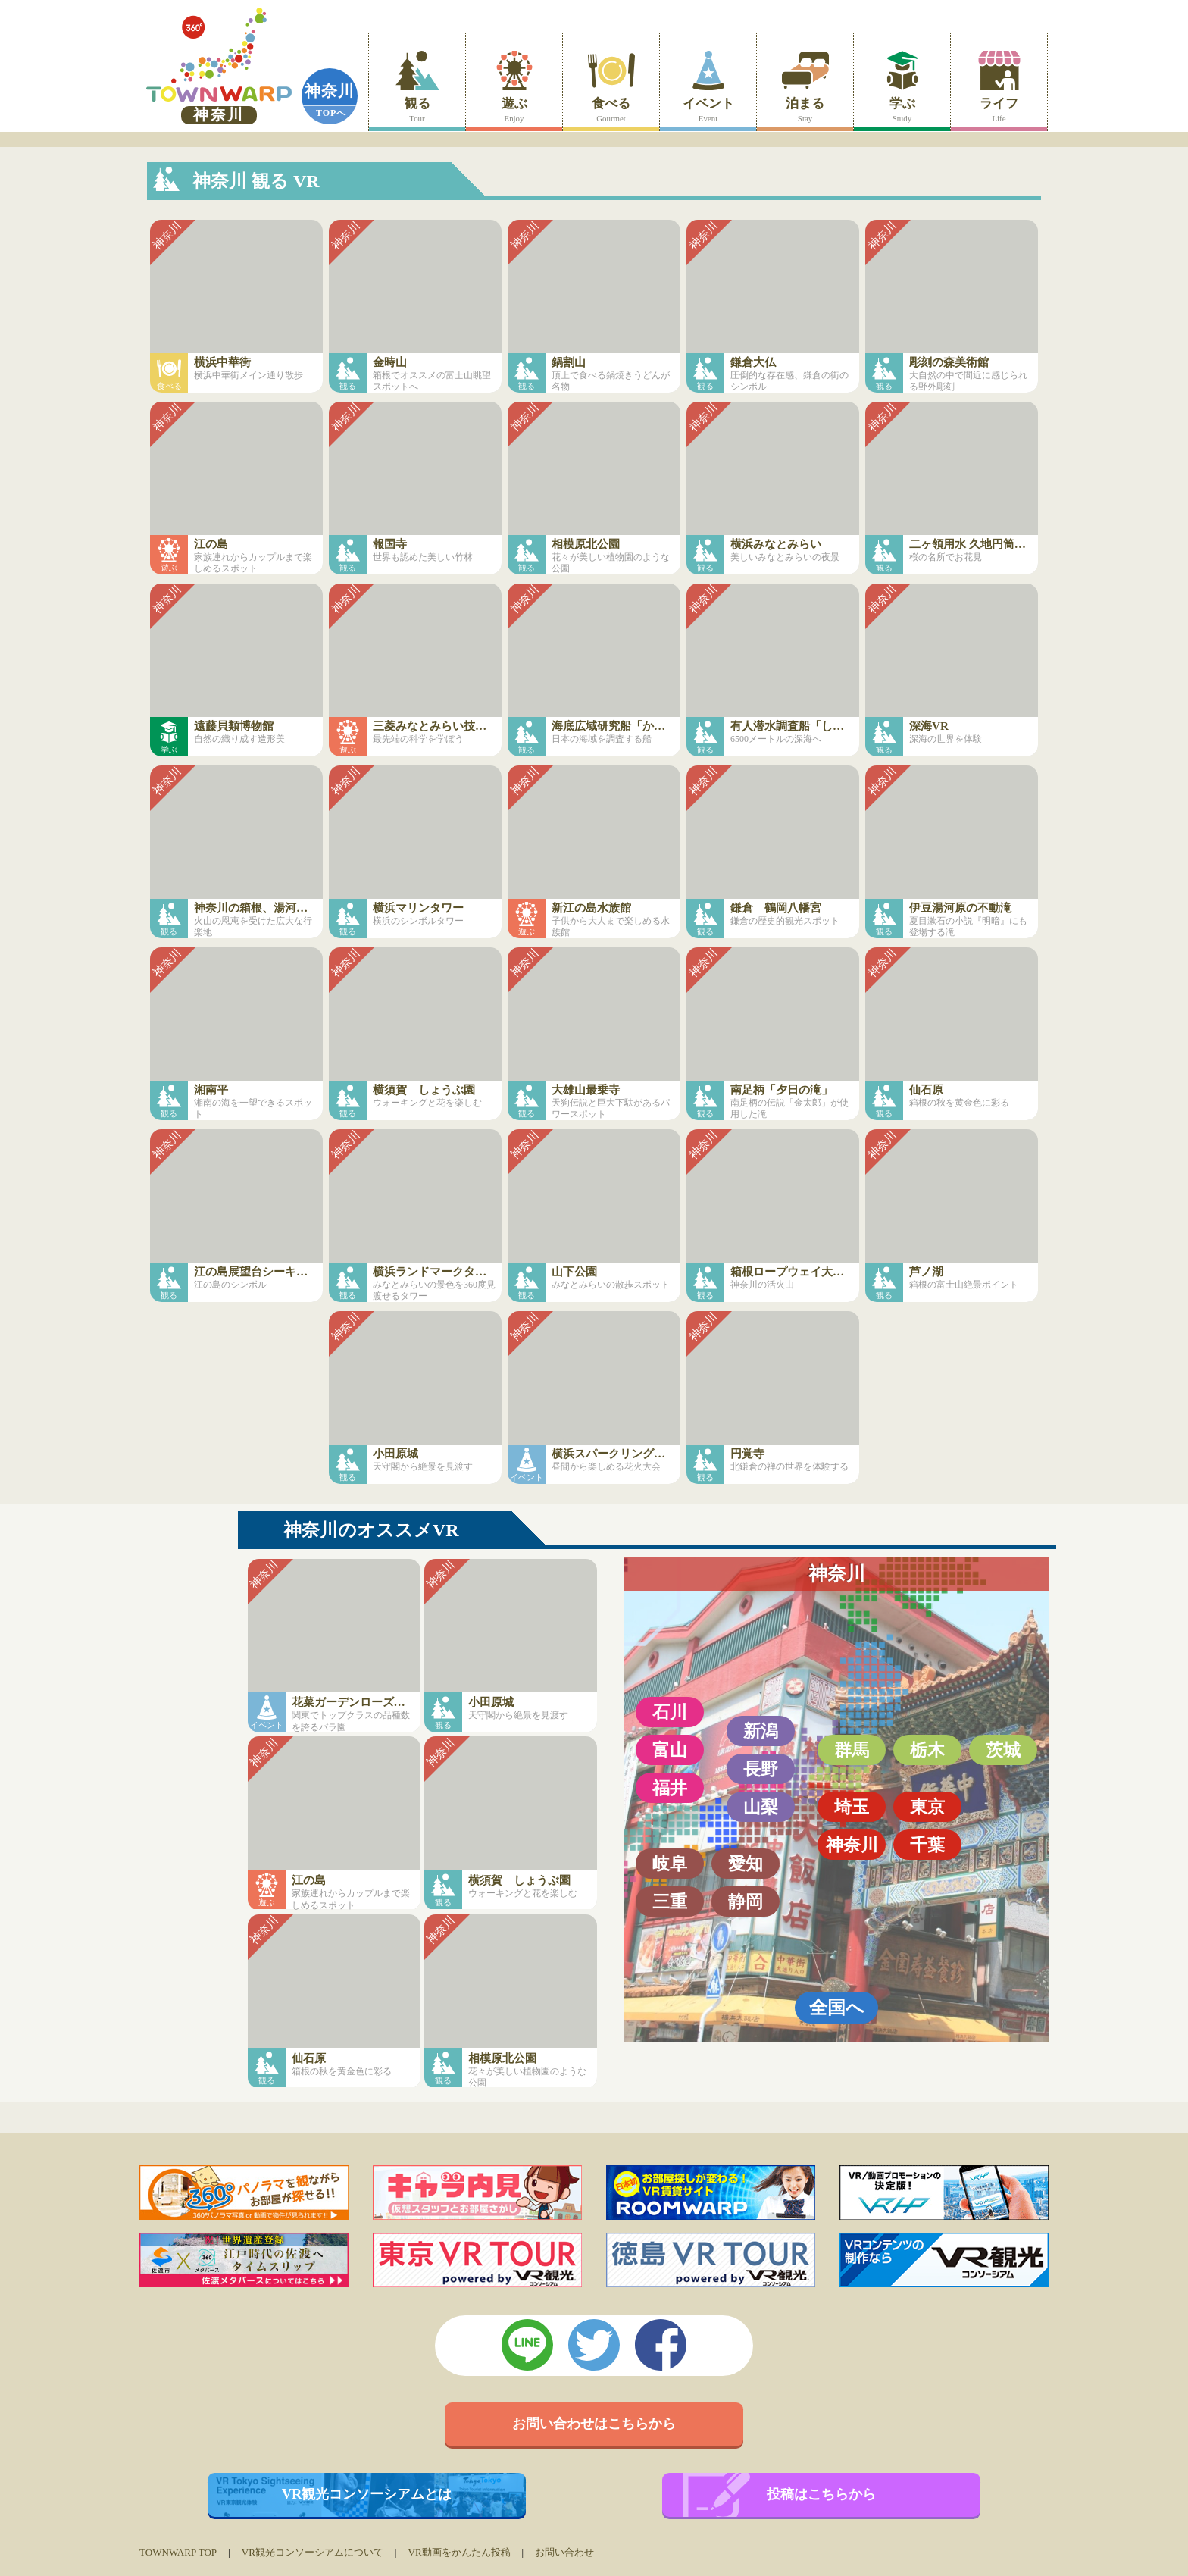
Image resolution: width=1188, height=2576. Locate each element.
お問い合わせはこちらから (594, 2423)
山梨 (760, 1807)
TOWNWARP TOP (178, 2552)
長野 (760, 1769)
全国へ (836, 2007)
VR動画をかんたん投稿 (459, 2552)
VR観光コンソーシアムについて (312, 2552)
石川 (669, 1712)
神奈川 (330, 91)
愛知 (745, 1863)
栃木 (927, 1750)
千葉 (927, 1845)
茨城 (1003, 1750)
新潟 (760, 1731)
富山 (669, 1750)
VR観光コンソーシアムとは (367, 2494)
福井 (669, 1788)
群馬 (851, 1750)
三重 (669, 1901)
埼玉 (851, 1807)
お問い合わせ (564, 2552)
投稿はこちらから (821, 2494)
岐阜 (669, 1863)
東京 (927, 1807)
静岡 (745, 1901)
